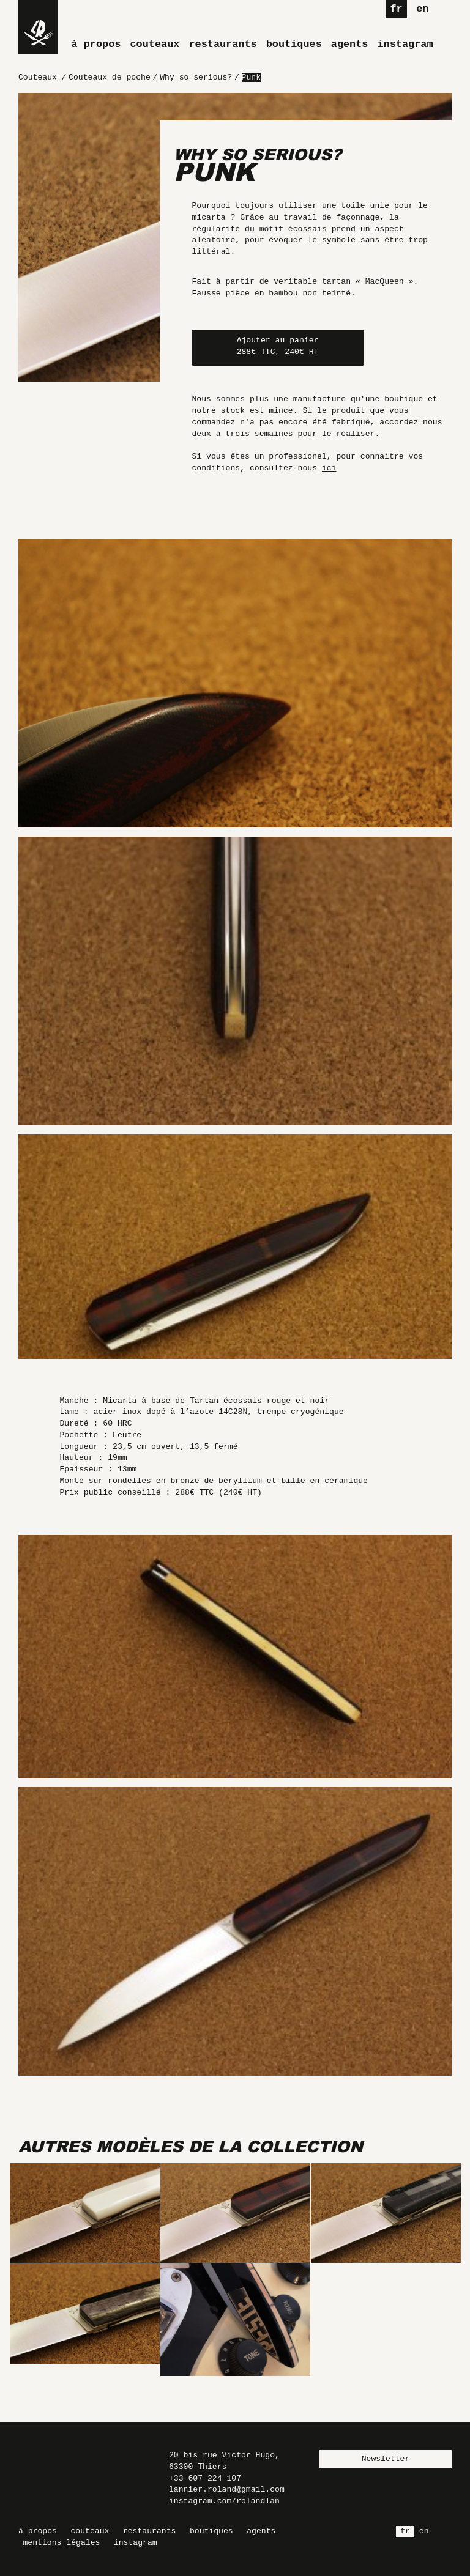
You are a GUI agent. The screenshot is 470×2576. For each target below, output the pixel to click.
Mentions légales (61, 2542)
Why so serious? (257, 154)
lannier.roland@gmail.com (227, 2489)
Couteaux (154, 44)
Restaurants (222, 44)
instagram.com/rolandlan (224, 2501)
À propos (96, 44)
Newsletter (386, 2458)
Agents (349, 44)
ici (329, 468)
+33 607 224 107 (205, 2478)
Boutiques (294, 44)
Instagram (405, 44)
